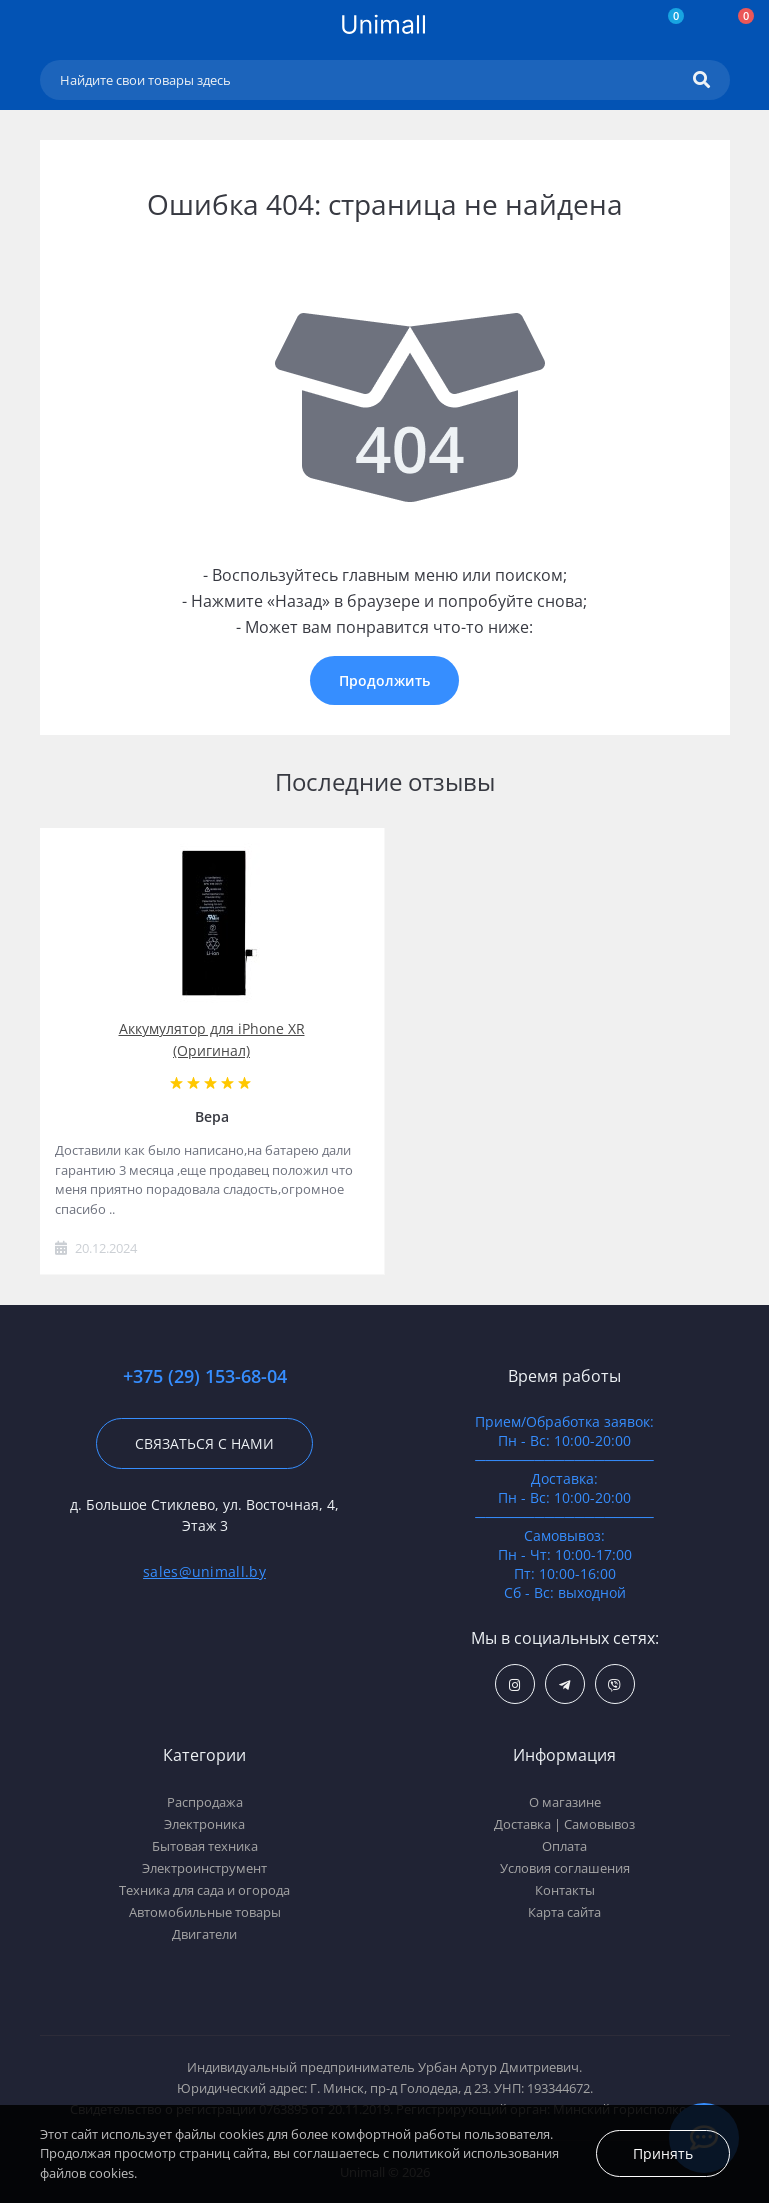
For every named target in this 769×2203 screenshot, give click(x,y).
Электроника (204, 1824)
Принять (663, 2153)
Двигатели (204, 1934)
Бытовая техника (205, 1846)
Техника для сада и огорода (204, 1890)
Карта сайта (564, 1912)
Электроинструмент (204, 1868)
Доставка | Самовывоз (564, 1824)
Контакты (565, 1890)
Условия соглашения (565, 1868)
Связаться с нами (204, 1443)
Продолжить (384, 680)
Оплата (564, 1846)
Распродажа (205, 1802)
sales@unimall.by (204, 1571)
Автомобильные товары (205, 1912)
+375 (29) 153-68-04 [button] (205, 1376)
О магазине (565, 1802)
